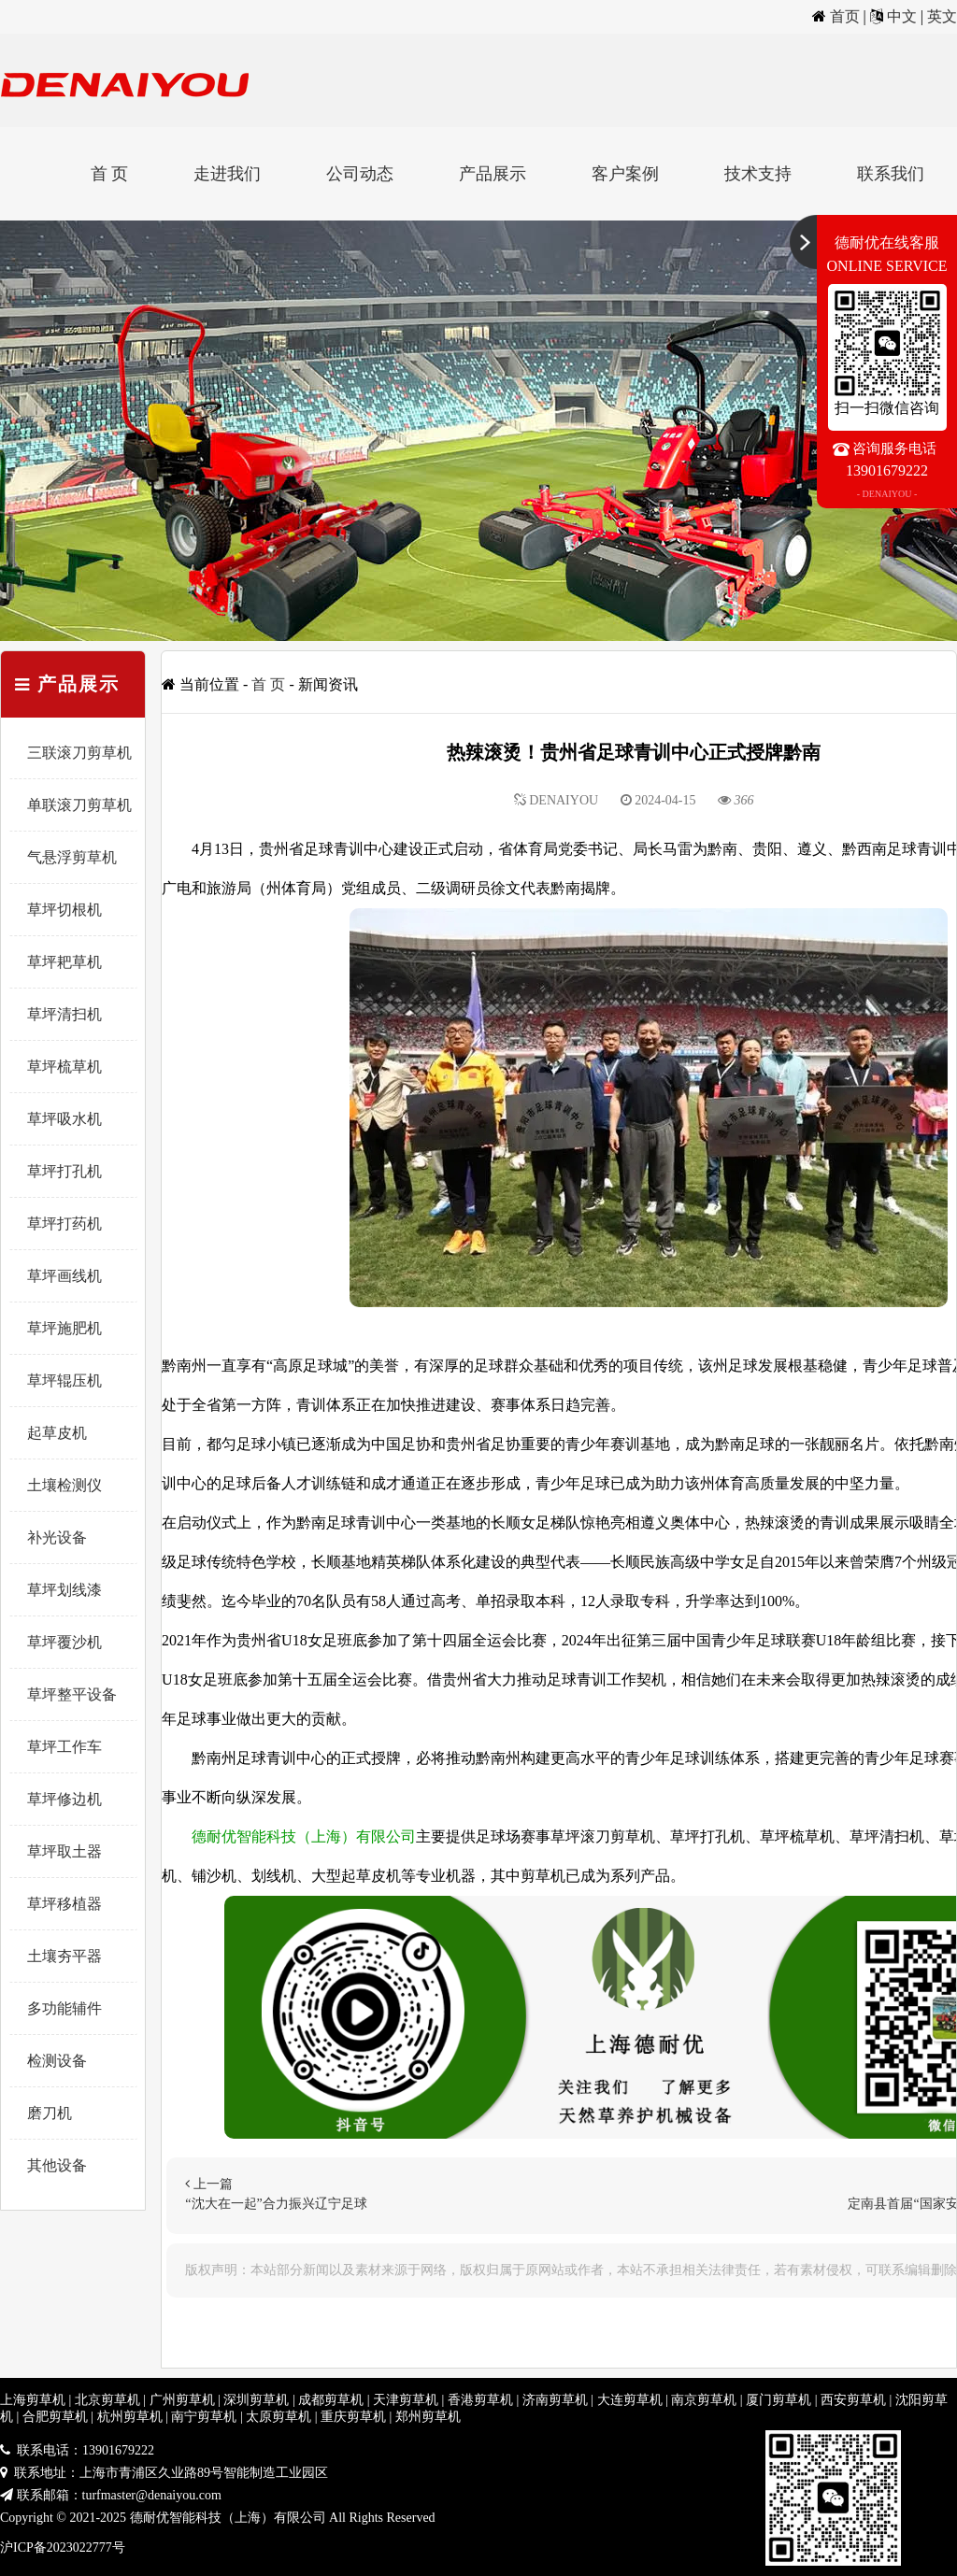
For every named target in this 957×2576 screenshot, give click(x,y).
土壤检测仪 (64, 1485)
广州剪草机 (182, 2400)
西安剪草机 (853, 2400)
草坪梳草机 (64, 1067)
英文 (942, 16)
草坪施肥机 (64, 1328)
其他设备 (57, 2165)
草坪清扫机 (64, 1014)
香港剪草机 (480, 2400)
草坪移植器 (64, 1904)
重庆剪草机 (353, 2417)
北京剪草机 (107, 2400)
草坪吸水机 (64, 1119)
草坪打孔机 (64, 1171)
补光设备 (57, 1537)
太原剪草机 (278, 2417)
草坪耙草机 (64, 962)
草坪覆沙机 (64, 1642)
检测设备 (57, 2061)
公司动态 (359, 173)
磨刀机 (49, 2113)
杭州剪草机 (130, 2417)
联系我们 (890, 173)
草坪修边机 (64, 1799)
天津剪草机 (405, 2400)
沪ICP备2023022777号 (62, 2547)
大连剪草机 (630, 2400)
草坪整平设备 (72, 1694)
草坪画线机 (64, 1276)
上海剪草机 (32, 2400)
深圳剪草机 (256, 2400)
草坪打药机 (64, 1223)
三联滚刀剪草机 (79, 753)
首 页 (110, 173)
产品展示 (492, 173)
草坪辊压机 (64, 1380)
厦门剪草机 (778, 2400)
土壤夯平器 (64, 1956)
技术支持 (758, 173)
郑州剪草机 (428, 2417)
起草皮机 (57, 1433)
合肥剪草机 (55, 2417)
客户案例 (625, 173)
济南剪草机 (555, 2400)
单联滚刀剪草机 (79, 805)
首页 (845, 16)
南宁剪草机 (203, 2417)
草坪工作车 (64, 1747)
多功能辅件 (64, 2008)
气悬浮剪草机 (72, 857)
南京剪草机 (703, 2400)
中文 (902, 16)
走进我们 (227, 173)
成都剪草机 (331, 2400)
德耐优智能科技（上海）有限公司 (304, 1836)
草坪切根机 (64, 910)
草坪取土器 (64, 1851)
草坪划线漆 (64, 1590)
